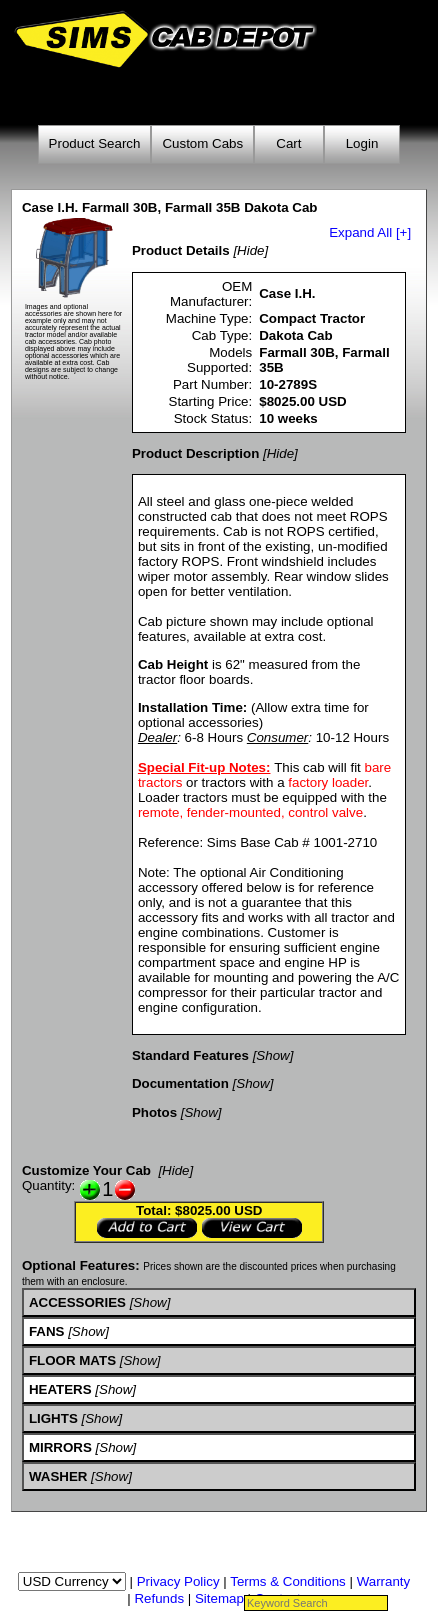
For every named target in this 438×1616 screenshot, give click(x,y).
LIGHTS (53, 1418)
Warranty (384, 1581)
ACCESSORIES (77, 1302)
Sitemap (219, 1598)
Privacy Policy (178, 1581)
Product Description (195, 453)
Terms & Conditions (288, 1581)
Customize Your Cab (86, 1170)
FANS (47, 1331)
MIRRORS (60, 1447)
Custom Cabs (202, 143)
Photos (154, 1112)
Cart (288, 143)
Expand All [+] (370, 232)
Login (362, 143)
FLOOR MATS (72, 1360)
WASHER (58, 1476)
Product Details (181, 250)
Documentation (180, 1083)
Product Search (95, 143)
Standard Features (190, 1055)
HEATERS (60, 1389)
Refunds (159, 1598)
